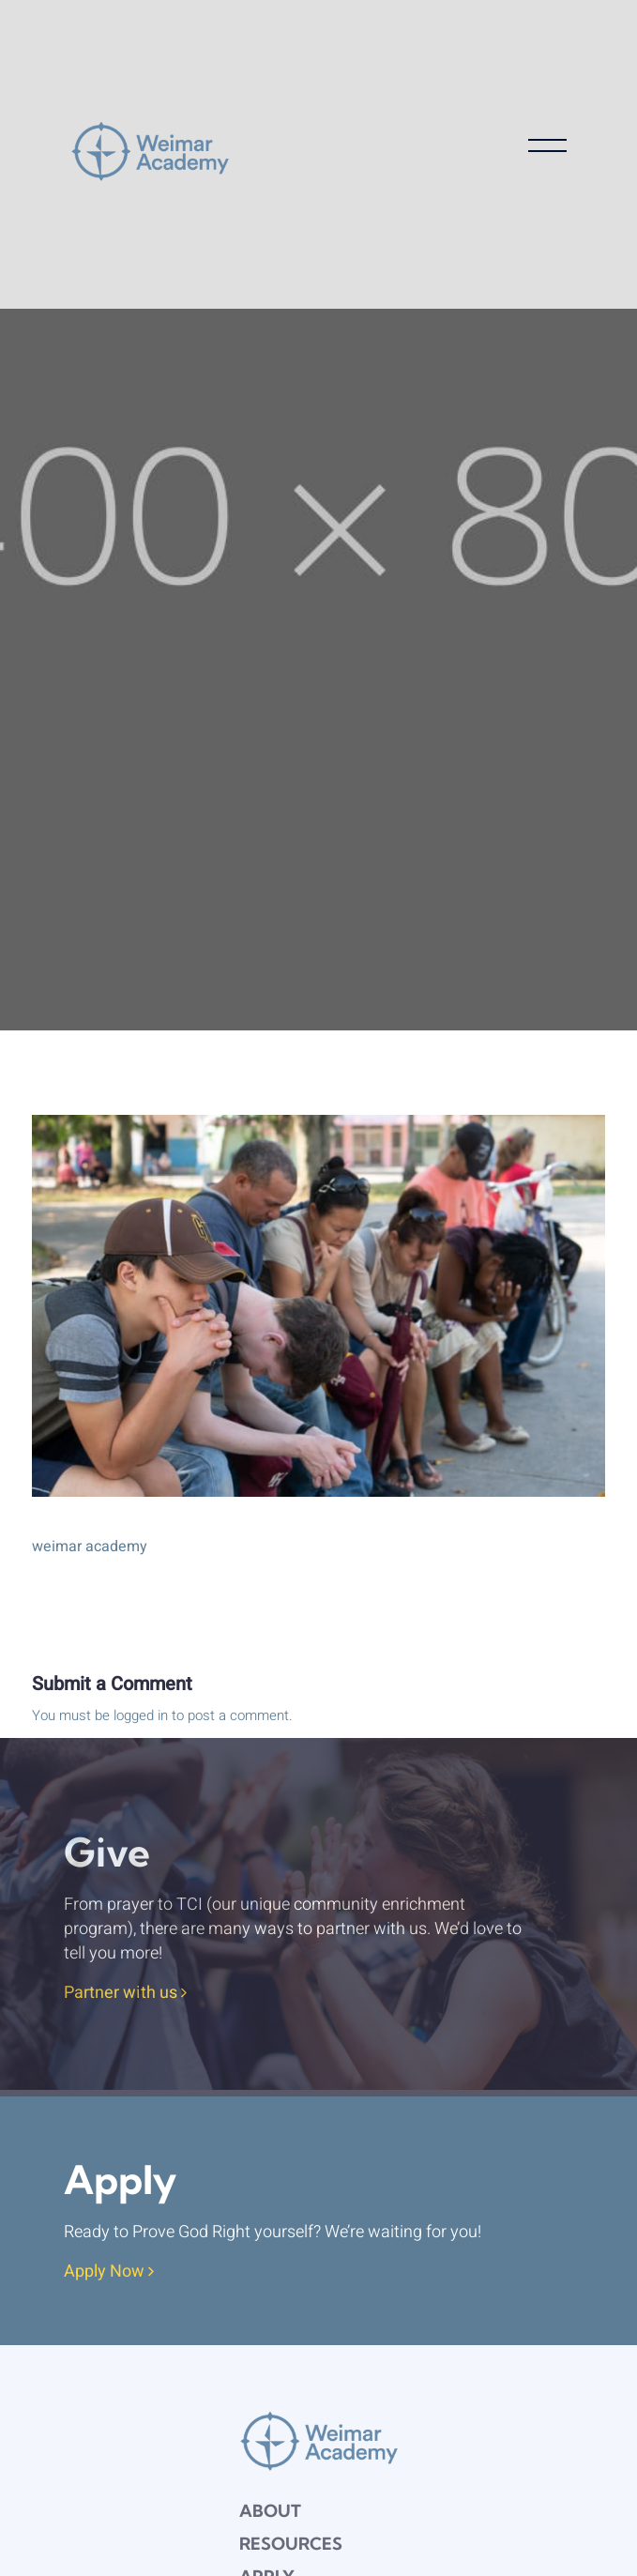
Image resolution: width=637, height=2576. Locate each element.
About (270, 2511)
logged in (141, 1715)
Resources (290, 2543)
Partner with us (125, 1994)
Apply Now (109, 2272)
